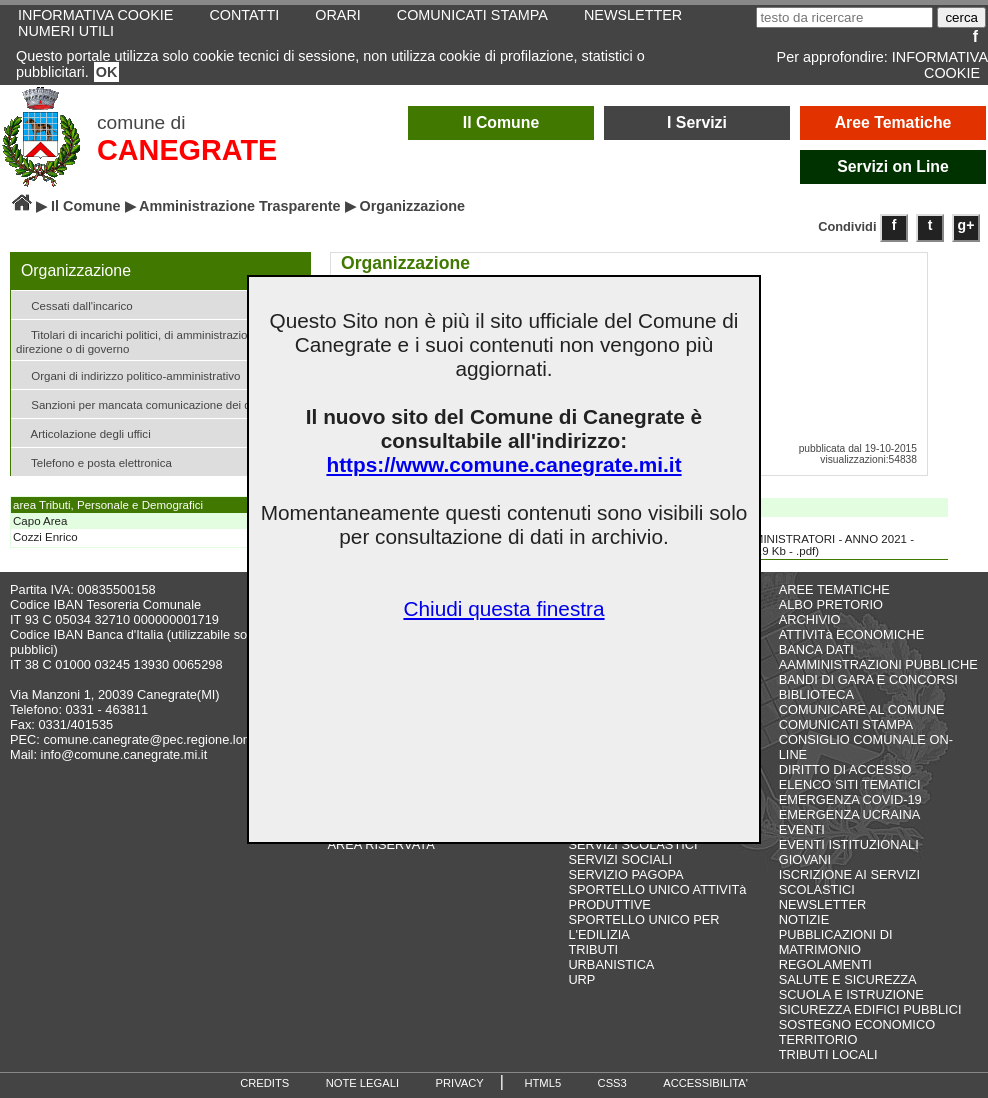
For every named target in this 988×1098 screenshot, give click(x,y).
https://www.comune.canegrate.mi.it (503, 464)
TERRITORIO (818, 1039)
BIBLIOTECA (816, 694)
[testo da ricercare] (844, 17)
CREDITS (264, 1083)
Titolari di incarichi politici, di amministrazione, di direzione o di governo (146, 340)
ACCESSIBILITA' (705, 1083)
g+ (966, 225)
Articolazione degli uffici (83, 432)
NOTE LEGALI (362, 1083)
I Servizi (697, 122)
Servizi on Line (893, 166)
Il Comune (501, 122)
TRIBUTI (593, 949)
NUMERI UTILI (66, 31)
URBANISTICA (611, 964)
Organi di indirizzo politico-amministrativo (128, 374)
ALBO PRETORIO (831, 604)
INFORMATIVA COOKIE (940, 65)
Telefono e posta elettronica (94, 461)
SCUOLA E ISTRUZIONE (851, 994)
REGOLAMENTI (825, 964)
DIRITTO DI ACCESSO (845, 769)
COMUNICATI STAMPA (846, 724)
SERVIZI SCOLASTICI (632, 844)
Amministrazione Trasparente (240, 206)
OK (107, 72)
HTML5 (542, 1083)
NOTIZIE (804, 919)
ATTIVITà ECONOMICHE (852, 634)
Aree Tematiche (893, 122)
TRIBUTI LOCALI (828, 1054)
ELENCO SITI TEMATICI (850, 784)
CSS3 (612, 1083)
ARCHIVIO (810, 619)
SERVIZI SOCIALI (620, 859)
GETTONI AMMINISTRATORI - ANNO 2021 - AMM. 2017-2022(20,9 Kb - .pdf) (784, 538)
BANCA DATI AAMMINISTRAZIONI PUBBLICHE (878, 657)
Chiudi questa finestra (503, 608)
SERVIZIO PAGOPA (625, 874)
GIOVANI (805, 859)
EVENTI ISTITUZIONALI (849, 844)
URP (581, 979)
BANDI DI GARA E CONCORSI (868, 679)
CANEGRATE (187, 150)
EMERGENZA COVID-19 (850, 799)
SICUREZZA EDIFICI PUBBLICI (870, 1009)
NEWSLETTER (822, 904)
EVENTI (802, 829)
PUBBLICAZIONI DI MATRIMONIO (836, 942)
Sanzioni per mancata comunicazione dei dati (139, 403)
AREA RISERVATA (381, 844)
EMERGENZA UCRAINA (850, 814)
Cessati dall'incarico (74, 304)
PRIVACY (460, 1083)
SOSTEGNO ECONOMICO (857, 1024)
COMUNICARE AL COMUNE (862, 709)
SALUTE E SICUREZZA (848, 979)
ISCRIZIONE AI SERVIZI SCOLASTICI (849, 882)
